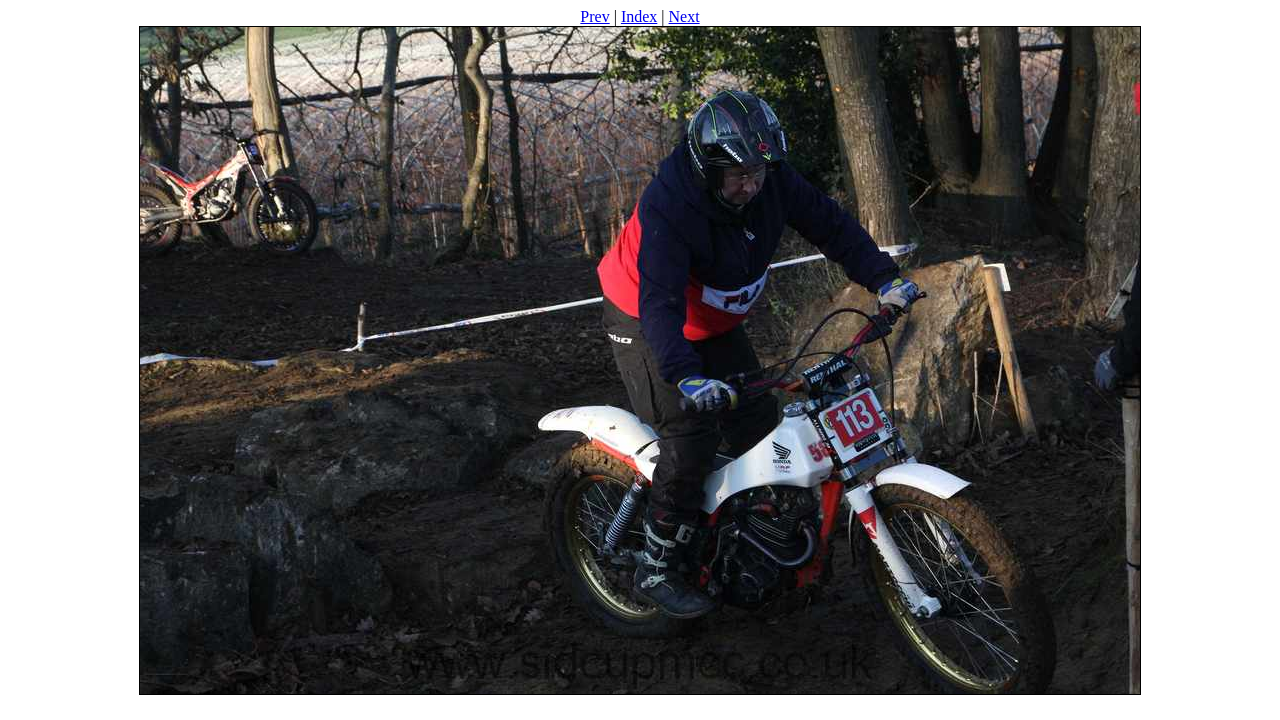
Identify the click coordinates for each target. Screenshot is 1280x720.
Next (684, 16)
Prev (594, 16)
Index (639, 16)
